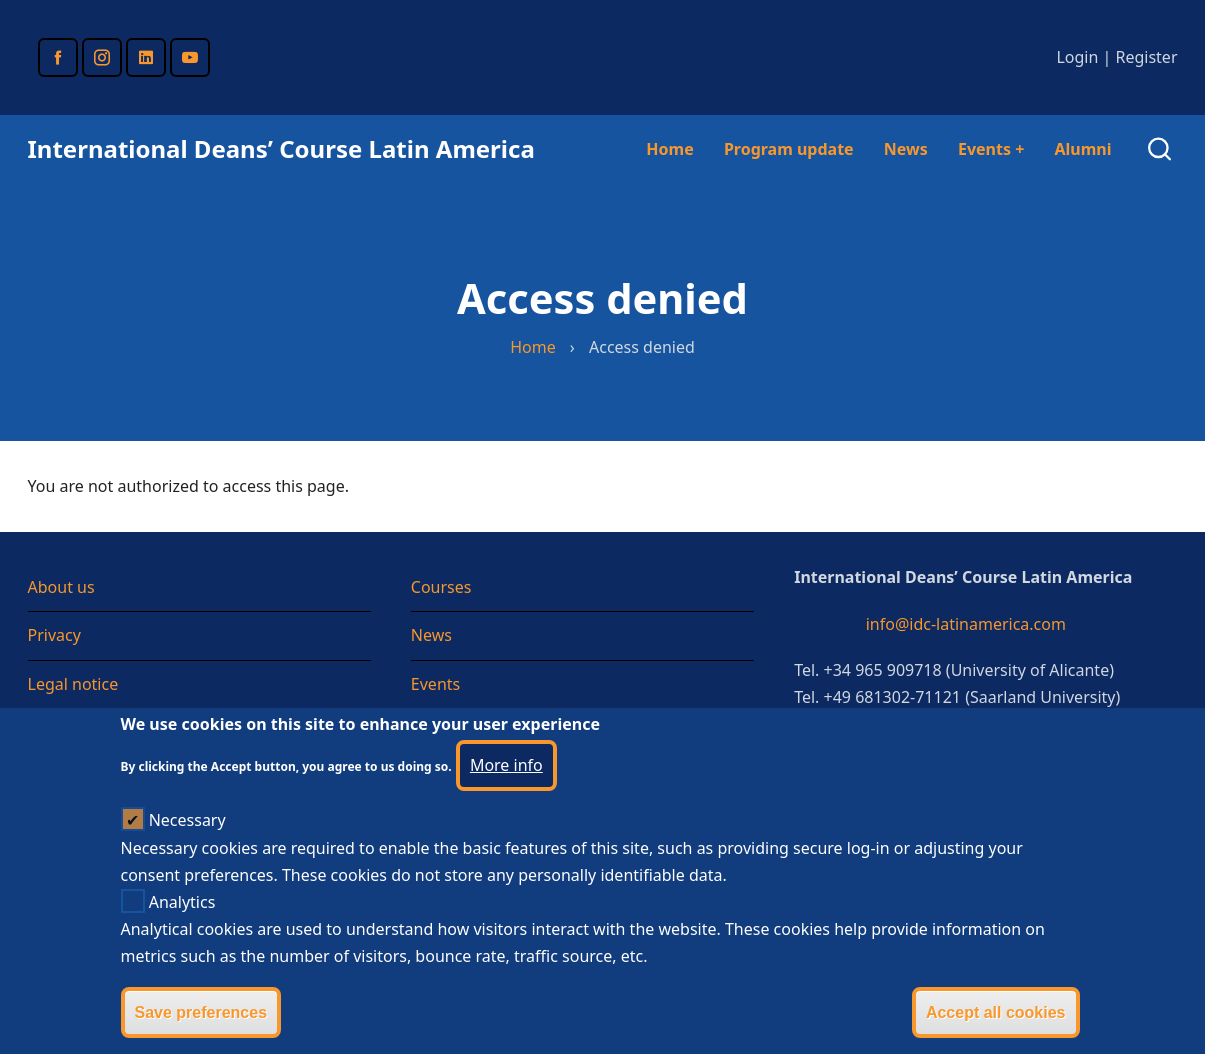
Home (669, 149)
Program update (789, 149)
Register (1146, 57)
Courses (441, 587)
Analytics (182, 926)
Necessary (187, 844)
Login (1077, 57)
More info (506, 789)
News (906, 149)
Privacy (54, 635)
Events (991, 149)
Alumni (1082, 149)
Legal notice (73, 684)
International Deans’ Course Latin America (281, 148)
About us (61, 587)
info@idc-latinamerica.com (966, 624)
